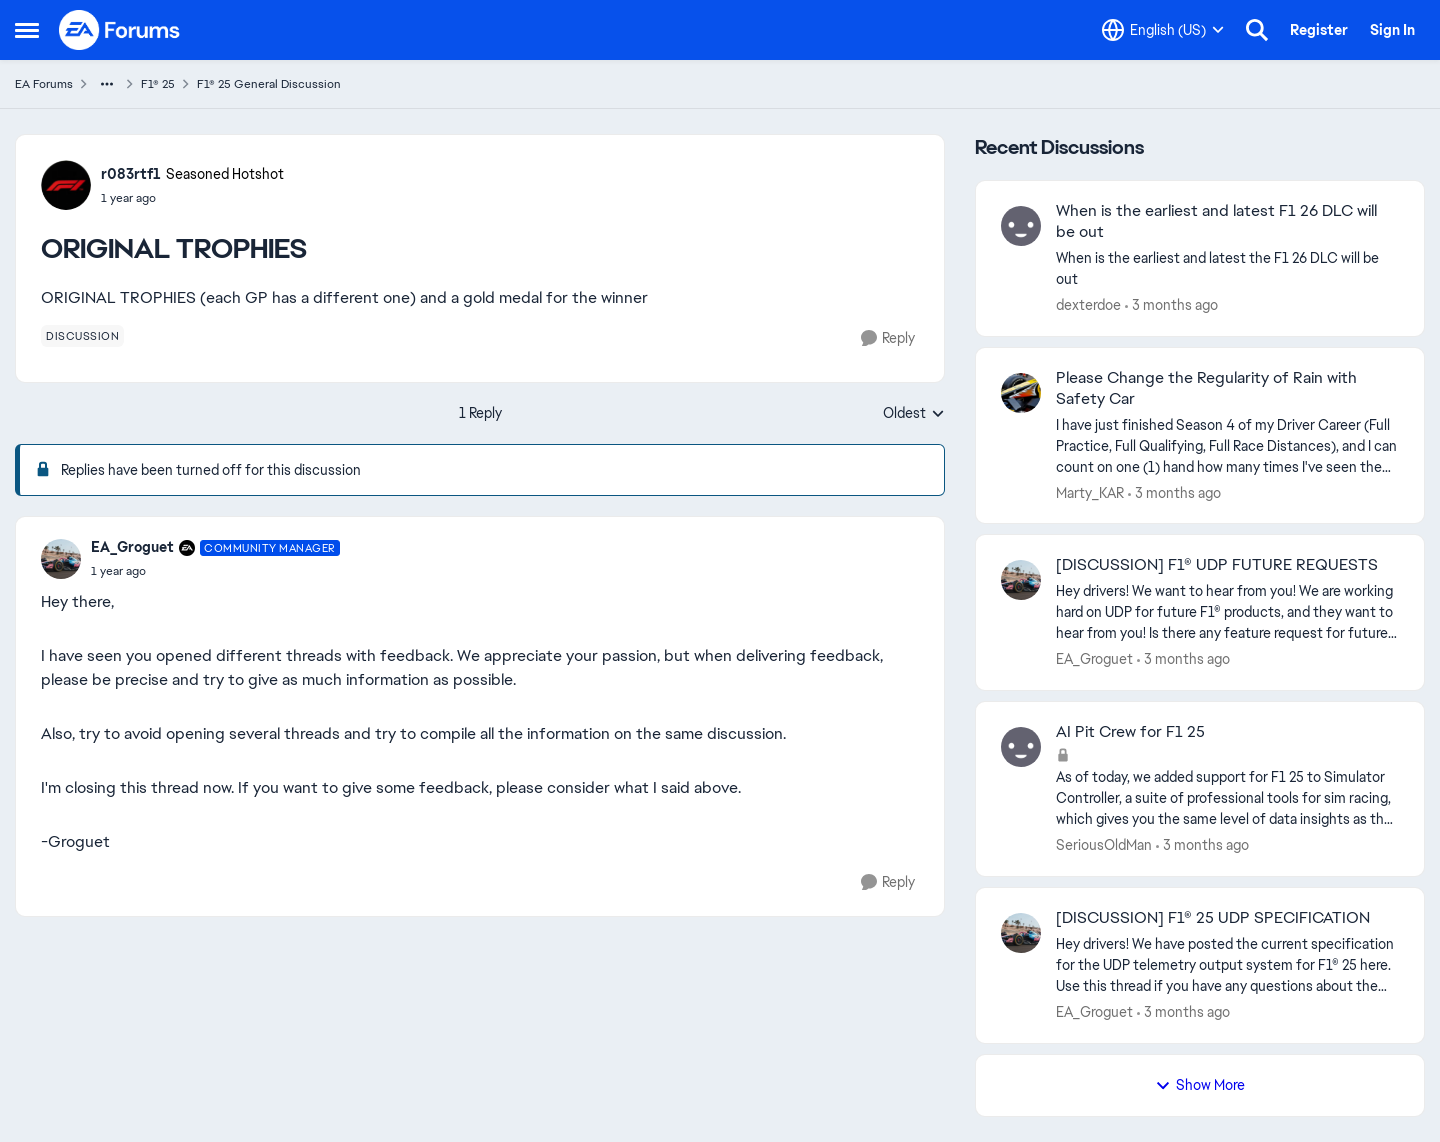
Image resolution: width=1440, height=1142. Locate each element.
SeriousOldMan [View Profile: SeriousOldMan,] (1104, 845)
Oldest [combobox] (914, 414)
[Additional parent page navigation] (107, 84)
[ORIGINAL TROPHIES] (215, 571)
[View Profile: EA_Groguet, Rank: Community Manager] (61, 559)
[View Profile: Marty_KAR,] (1021, 393)
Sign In (1392, 30)
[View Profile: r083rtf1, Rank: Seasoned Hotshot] (66, 185)
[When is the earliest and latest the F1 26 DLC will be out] (1227, 269)
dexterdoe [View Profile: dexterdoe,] (1088, 305)
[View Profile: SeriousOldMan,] (1021, 747)
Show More (1200, 1085)
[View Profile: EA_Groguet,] (1021, 580)
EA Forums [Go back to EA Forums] (44, 84)
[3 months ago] (1171, 305)
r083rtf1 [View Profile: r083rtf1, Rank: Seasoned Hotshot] (131, 174)
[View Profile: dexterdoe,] (1021, 226)
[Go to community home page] (120, 30)
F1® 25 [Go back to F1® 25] (158, 84)
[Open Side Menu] (27, 30)
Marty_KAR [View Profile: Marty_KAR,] (1090, 492)
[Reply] (888, 338)
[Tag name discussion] (82, 336)
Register (1319, 30)
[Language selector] (1163, 30)
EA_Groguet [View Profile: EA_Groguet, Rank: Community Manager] (132, 547)
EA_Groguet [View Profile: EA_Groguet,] (1094, 659)
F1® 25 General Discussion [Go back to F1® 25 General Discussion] (269, 84)
